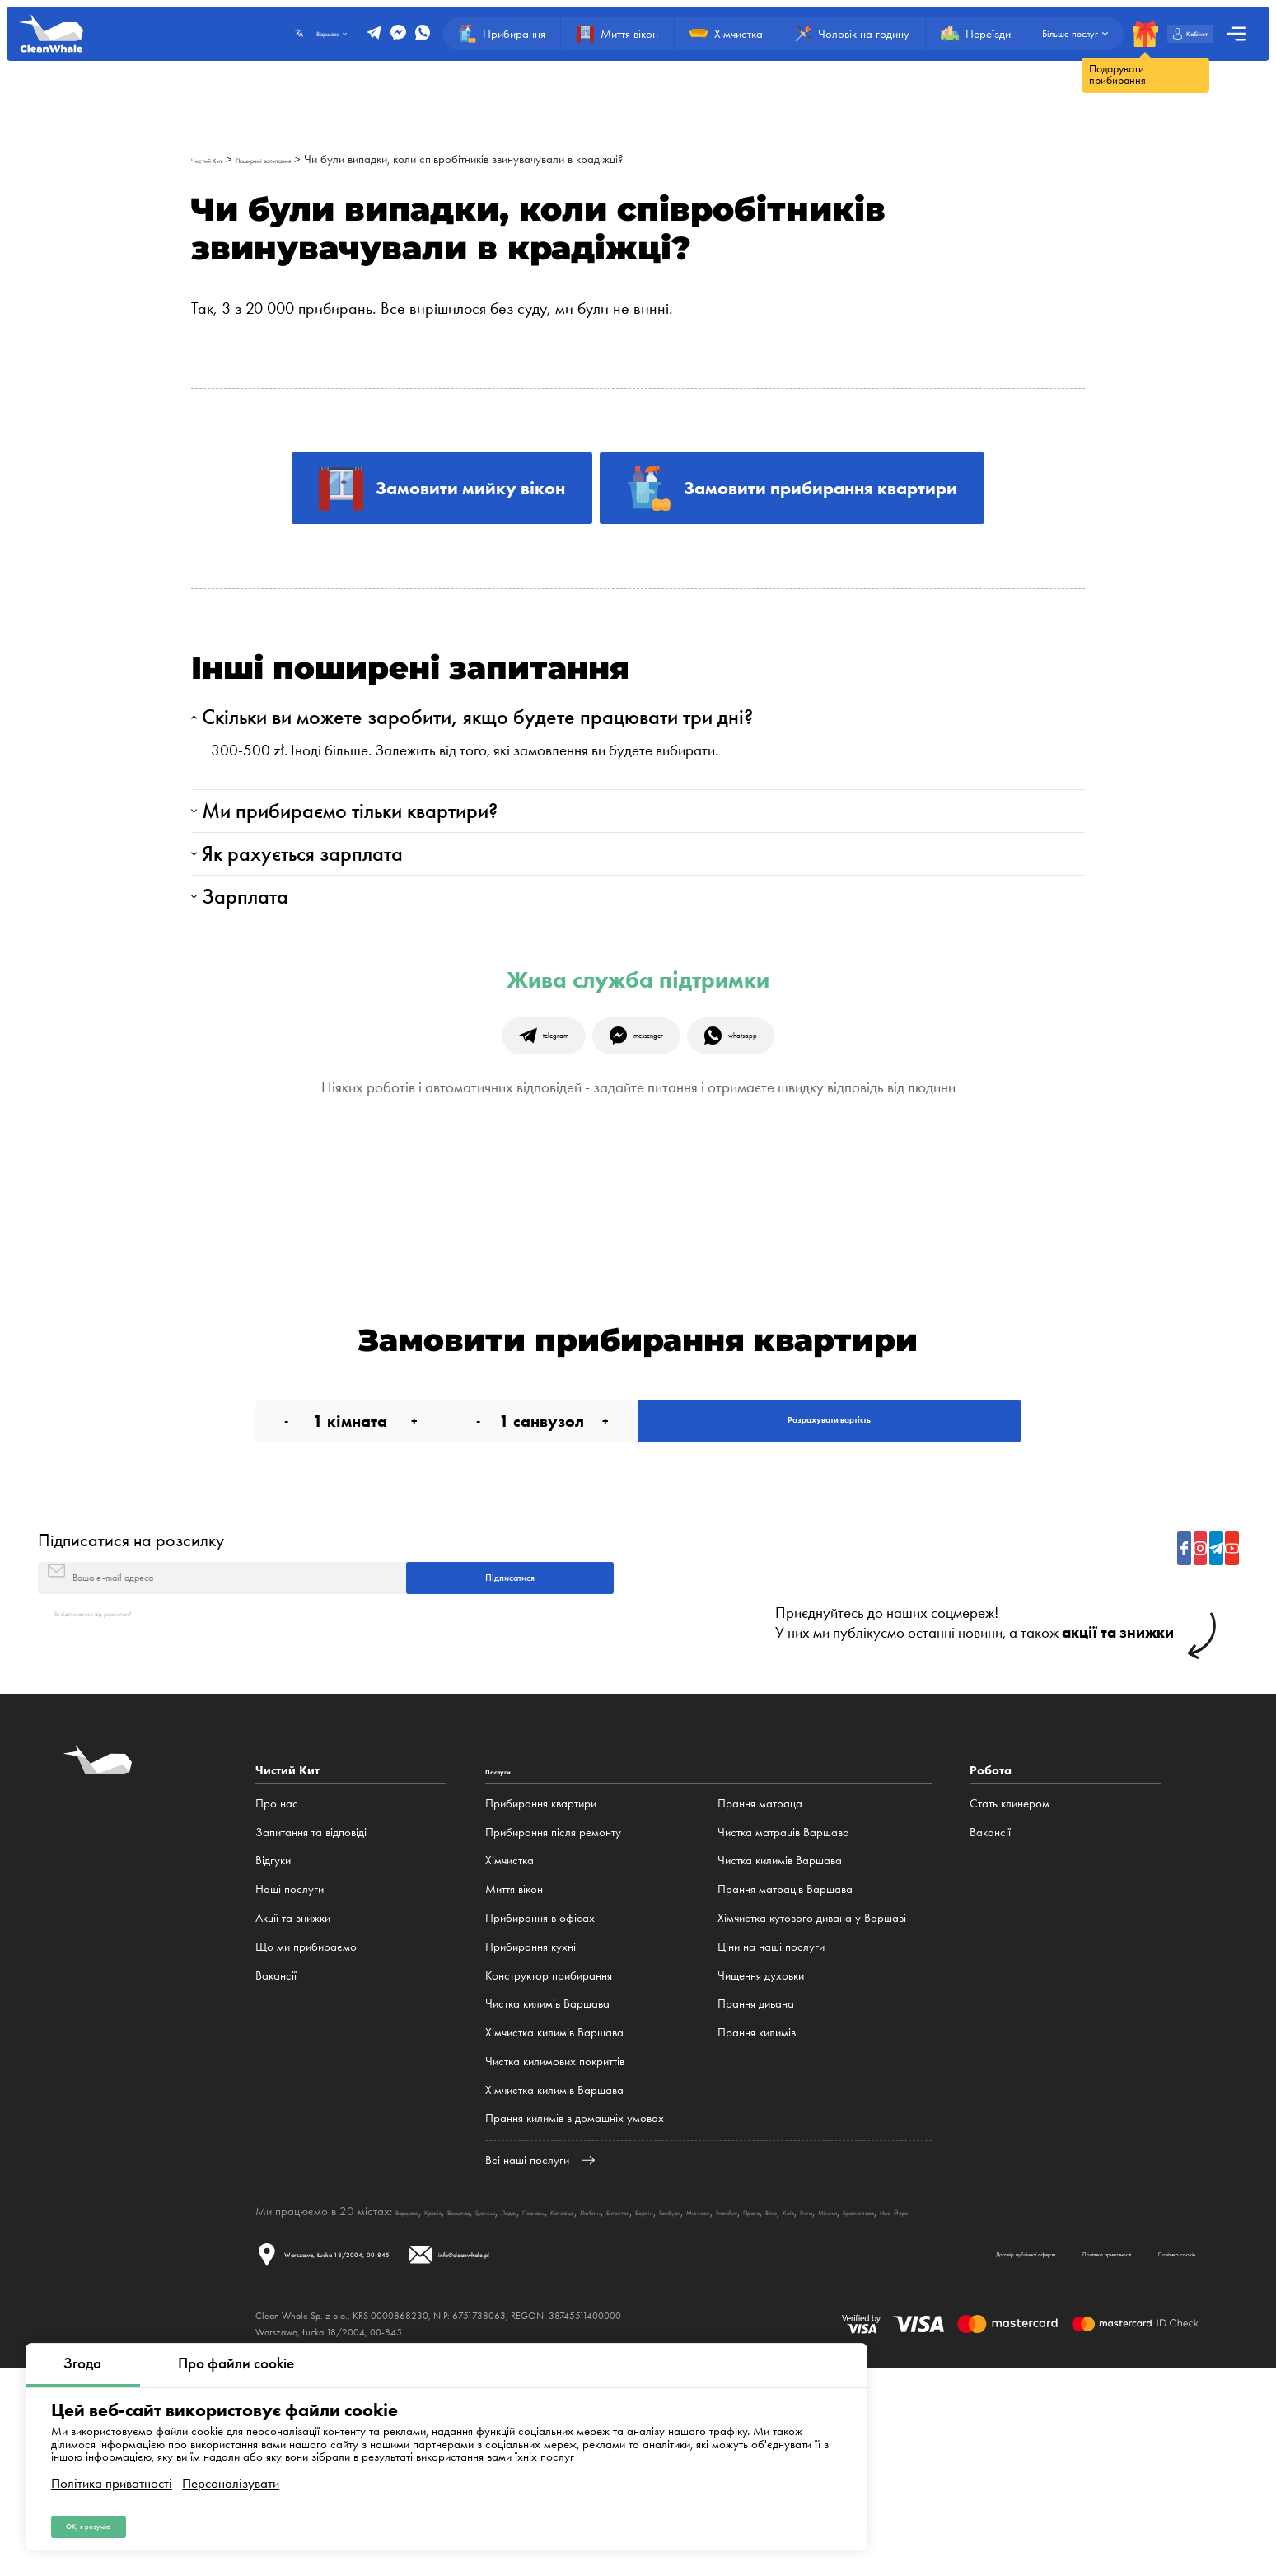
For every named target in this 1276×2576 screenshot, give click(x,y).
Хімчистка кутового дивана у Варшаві (811, 2096)
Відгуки (273, 2039)
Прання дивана (755, 2183)
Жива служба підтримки (638, 1075)
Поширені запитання (310, 159)
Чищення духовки (760, 2154)
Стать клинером (1009, 1982)
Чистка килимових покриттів (554, 2239)
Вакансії (276, 2154)
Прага (998, 2389)
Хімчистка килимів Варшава (554, 2211)
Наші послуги (289, 2068)
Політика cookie (1143, 2454)
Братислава (1172, 2389)
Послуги (508, 1949)
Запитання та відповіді (311, 2010)
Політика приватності (111, 2468)
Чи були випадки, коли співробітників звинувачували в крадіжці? (535, 159)
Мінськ (1119, 2389)
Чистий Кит (218, 159)
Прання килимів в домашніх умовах (574, 2297)
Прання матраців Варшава (785, 2068)
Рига (1085, 2389)
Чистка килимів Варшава (547, 2183)
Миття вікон (514, 2068)
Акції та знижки (292, 2096)
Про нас (276, 1982)
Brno (1031, 2389)
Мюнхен (908, 2389)
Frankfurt (955, 2389)
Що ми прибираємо (306, 2125)
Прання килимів (756, 2211)
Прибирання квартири (540, 1982)
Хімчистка (509, 2039)
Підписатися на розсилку (131, 1689)
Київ (1058, 2389)
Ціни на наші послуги (771, 2125)
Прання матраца (759, 1982)
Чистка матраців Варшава (783, 2010)
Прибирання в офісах (540, 2096)
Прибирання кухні (530, 2125)
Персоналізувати (230, 2468)
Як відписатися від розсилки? (126, 1791)
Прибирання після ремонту (553, 2010)
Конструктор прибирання (548, 2154)
